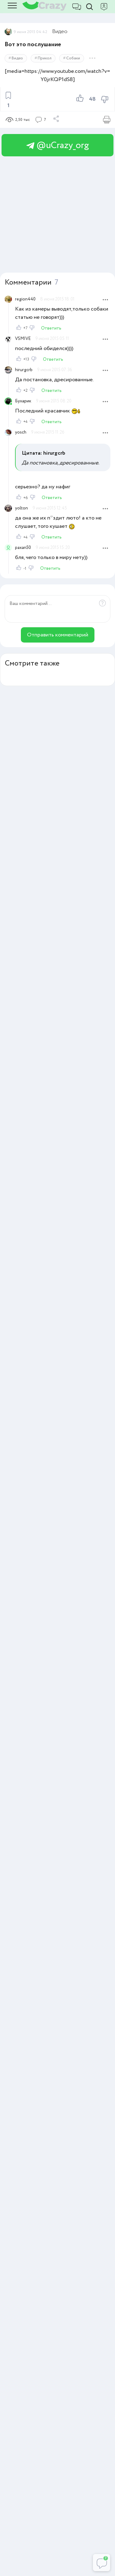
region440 (25, 299)
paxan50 (23, 548)
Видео (59, 31)
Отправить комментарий (57, 635)
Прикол (45, 58)
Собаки (73, 58)
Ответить (51, 328)
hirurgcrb (24, 370)
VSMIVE (23, 339)
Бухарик (23, 401)
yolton (21, 508)
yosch (20, 432)
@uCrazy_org (57, 145)
